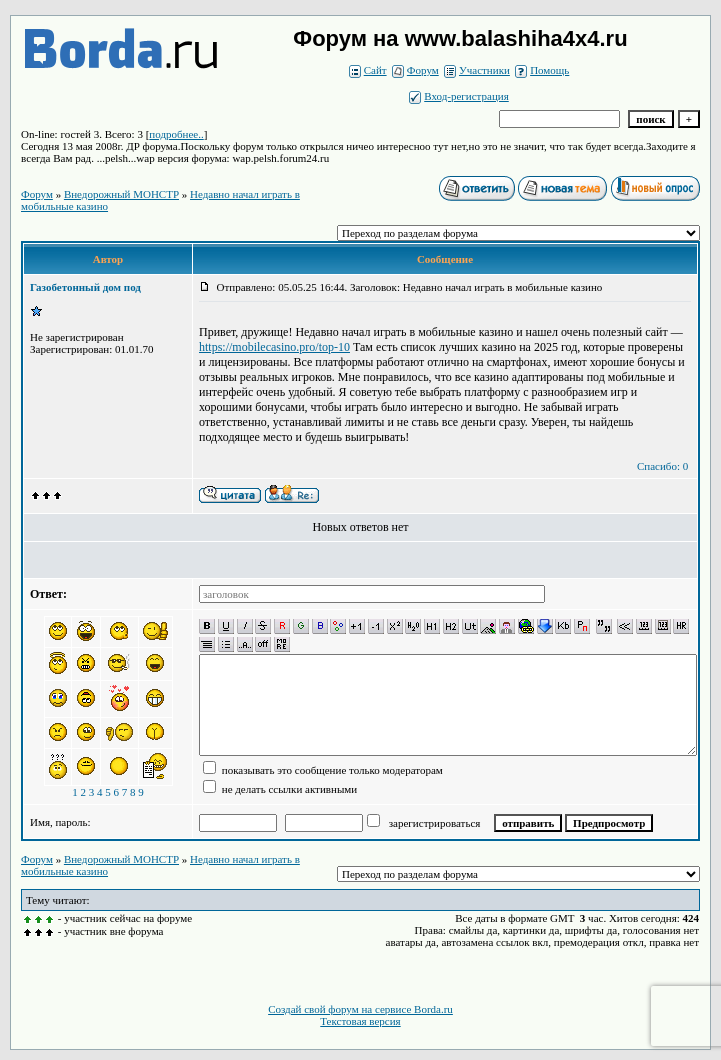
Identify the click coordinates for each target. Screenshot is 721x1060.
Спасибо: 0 (662, 466)
